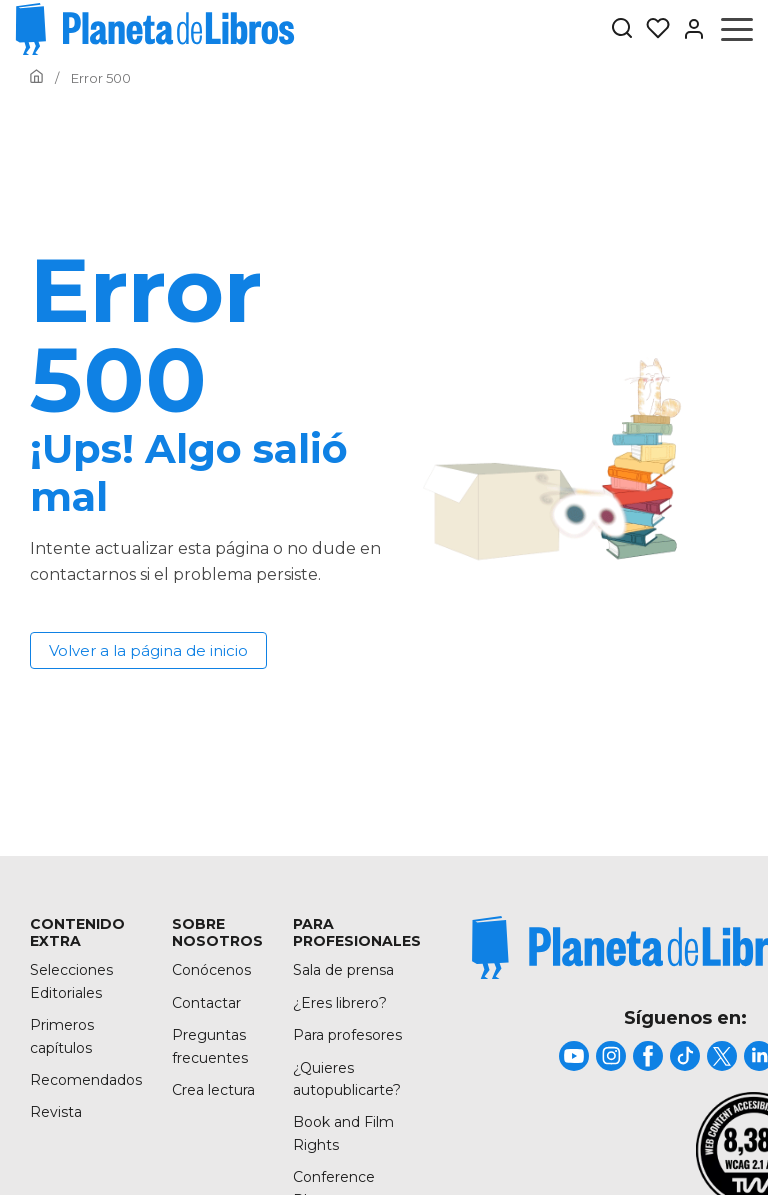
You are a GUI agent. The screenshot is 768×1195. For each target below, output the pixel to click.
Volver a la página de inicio (148, 650)
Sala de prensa (343, 970)
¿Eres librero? (340, 1003)
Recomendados (86, 1080)
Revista (56, 1112)
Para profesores (347, 1035)
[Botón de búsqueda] (622, 29)
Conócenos (211, 970)
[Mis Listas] (652, 29)
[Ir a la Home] (36, 78)
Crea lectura (213, 1090)
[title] (574, 1056)
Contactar (206, 1003)
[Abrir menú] (737, 29)
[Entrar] (688, 29)
